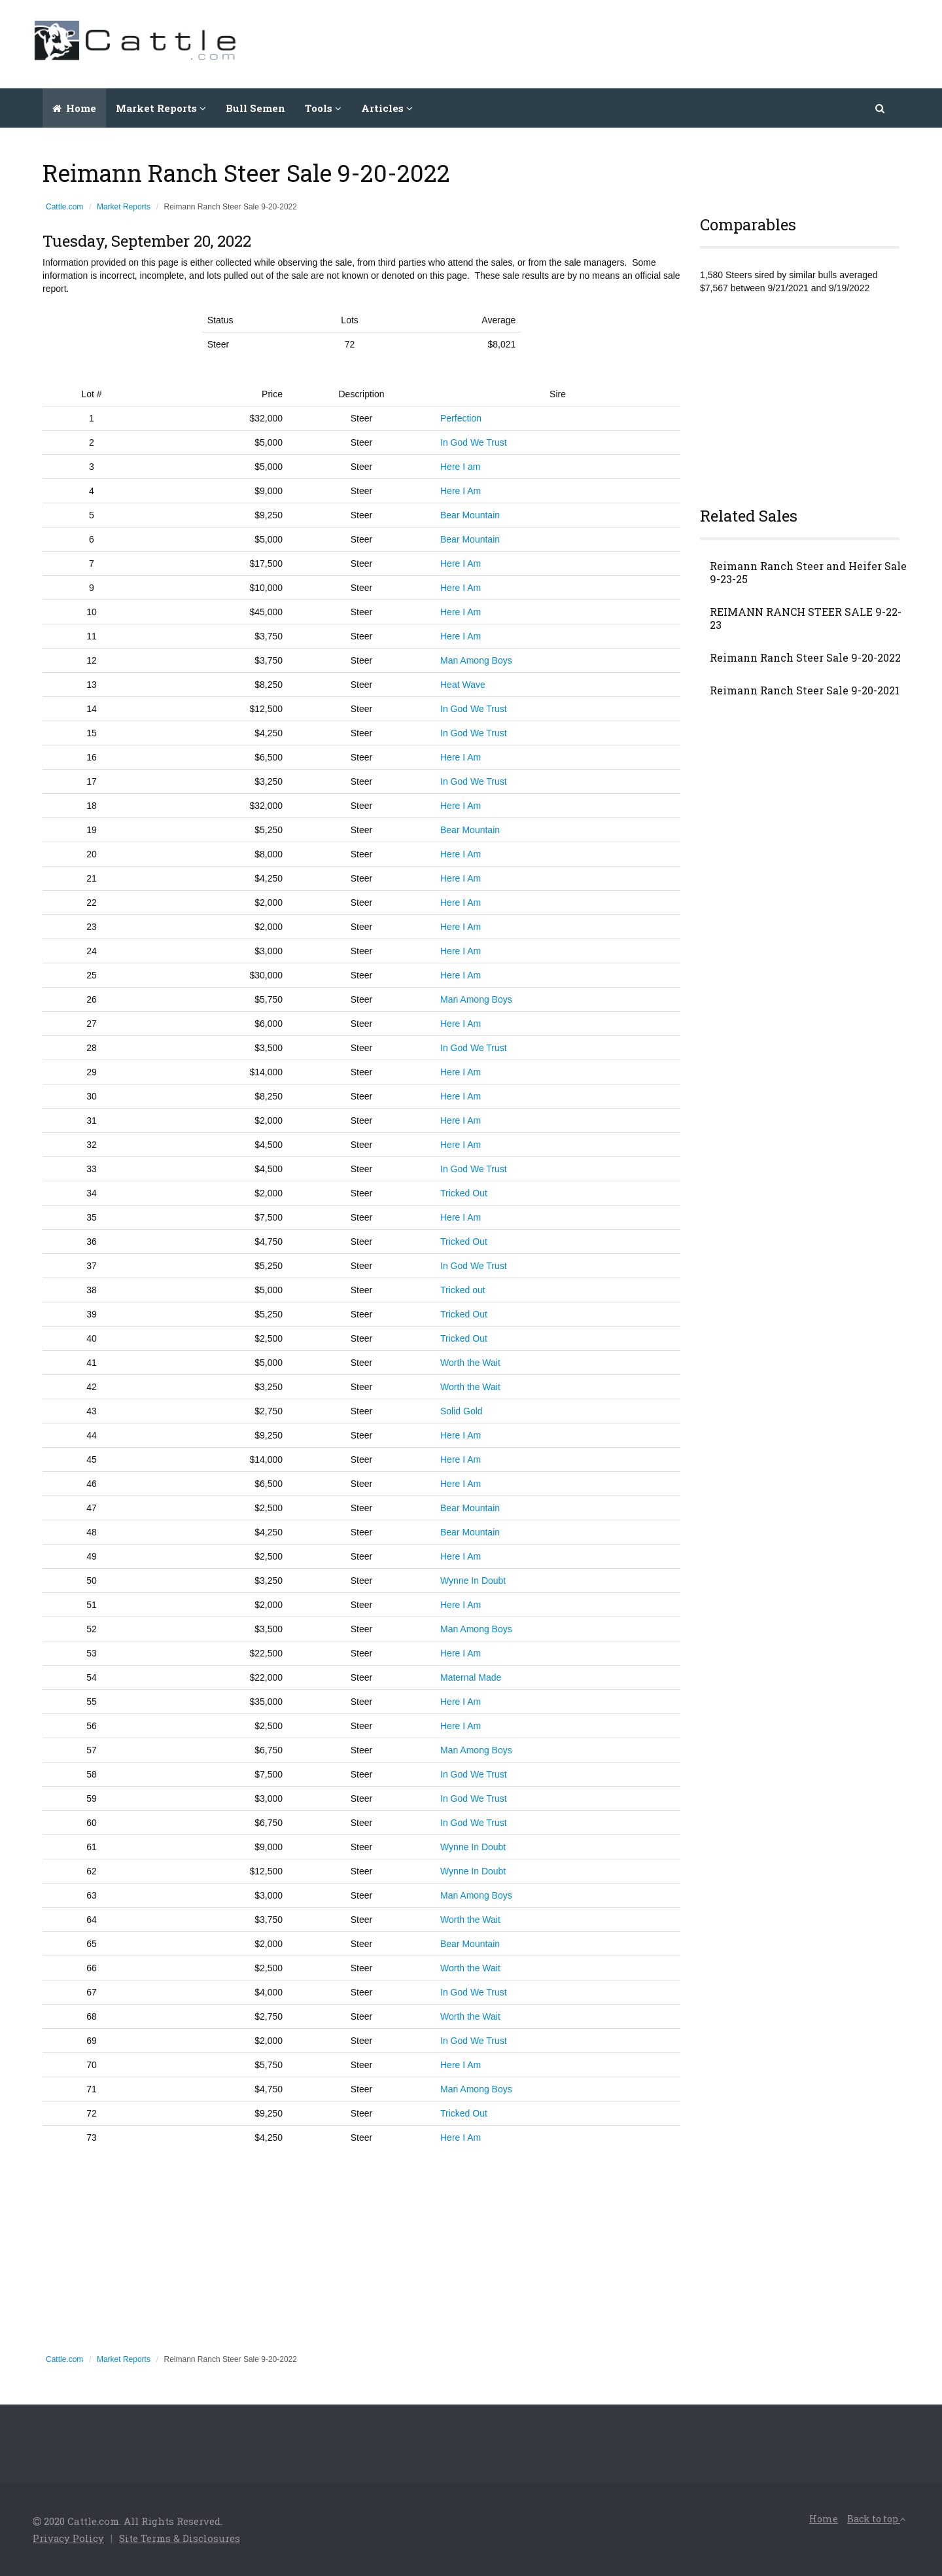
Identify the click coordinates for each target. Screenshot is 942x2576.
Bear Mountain (470, 515)
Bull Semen (255, 108)
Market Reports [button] (161, 108)
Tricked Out (463, 1193)
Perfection (460, 418)
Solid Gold (461, 1411)
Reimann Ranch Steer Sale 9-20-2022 (805, 657)
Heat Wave (462, 684)
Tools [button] (323, 108)
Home (74, 108)
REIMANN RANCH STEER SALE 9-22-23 (805, 618)
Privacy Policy (69, 2538)
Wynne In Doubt (473, 1580)
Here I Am (460, 491)
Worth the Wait (470, 1362)
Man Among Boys (476, 660)
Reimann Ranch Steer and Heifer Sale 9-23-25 (808, 573)
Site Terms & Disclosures (180, 2538)
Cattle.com (64, 206)
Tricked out (462, 1290)
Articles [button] (387, 108)
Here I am (460, 466)
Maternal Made (470, 1677)
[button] (880, 108)
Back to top (876, 2519)
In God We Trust (473, 442)
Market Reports (123, 206)
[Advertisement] (671, 42)
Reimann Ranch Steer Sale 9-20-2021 (804, 690)
